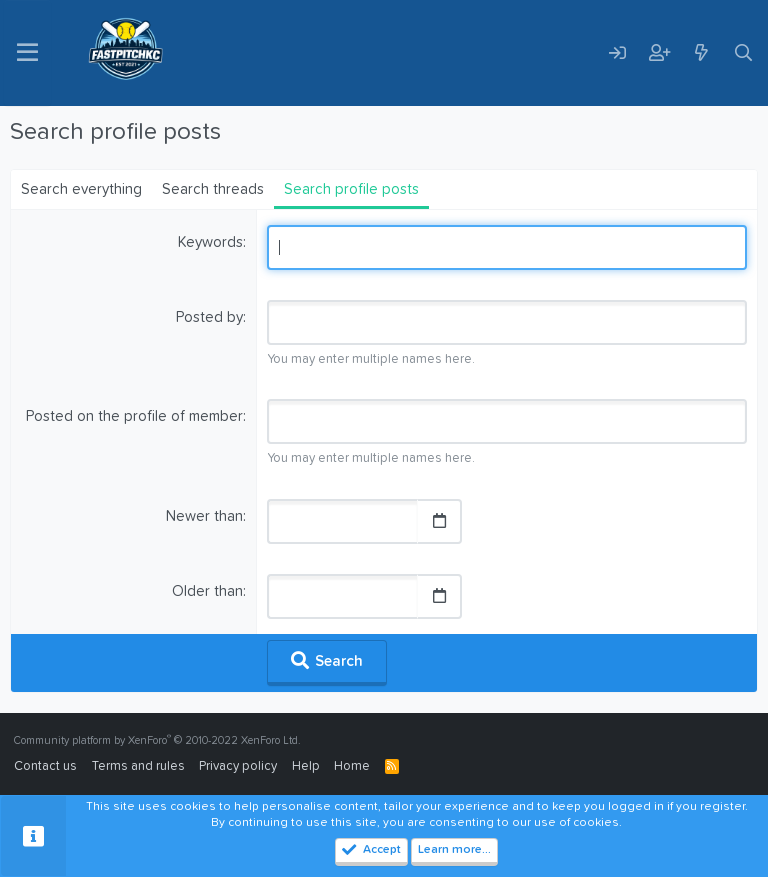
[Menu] (27, 53)
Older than (207, 591)
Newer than (204, 516)
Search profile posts (351, 189)
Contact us (45, 766)
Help (306, 766)
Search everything (81, 189)
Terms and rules (138, 766)
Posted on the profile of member (134, 416)
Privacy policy (238, 766)
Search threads (213, 189)
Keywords (210, 242)
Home (352, 766)
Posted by (209, 317)
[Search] (743, 53)
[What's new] (701, 53)
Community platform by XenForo (157, 740)
